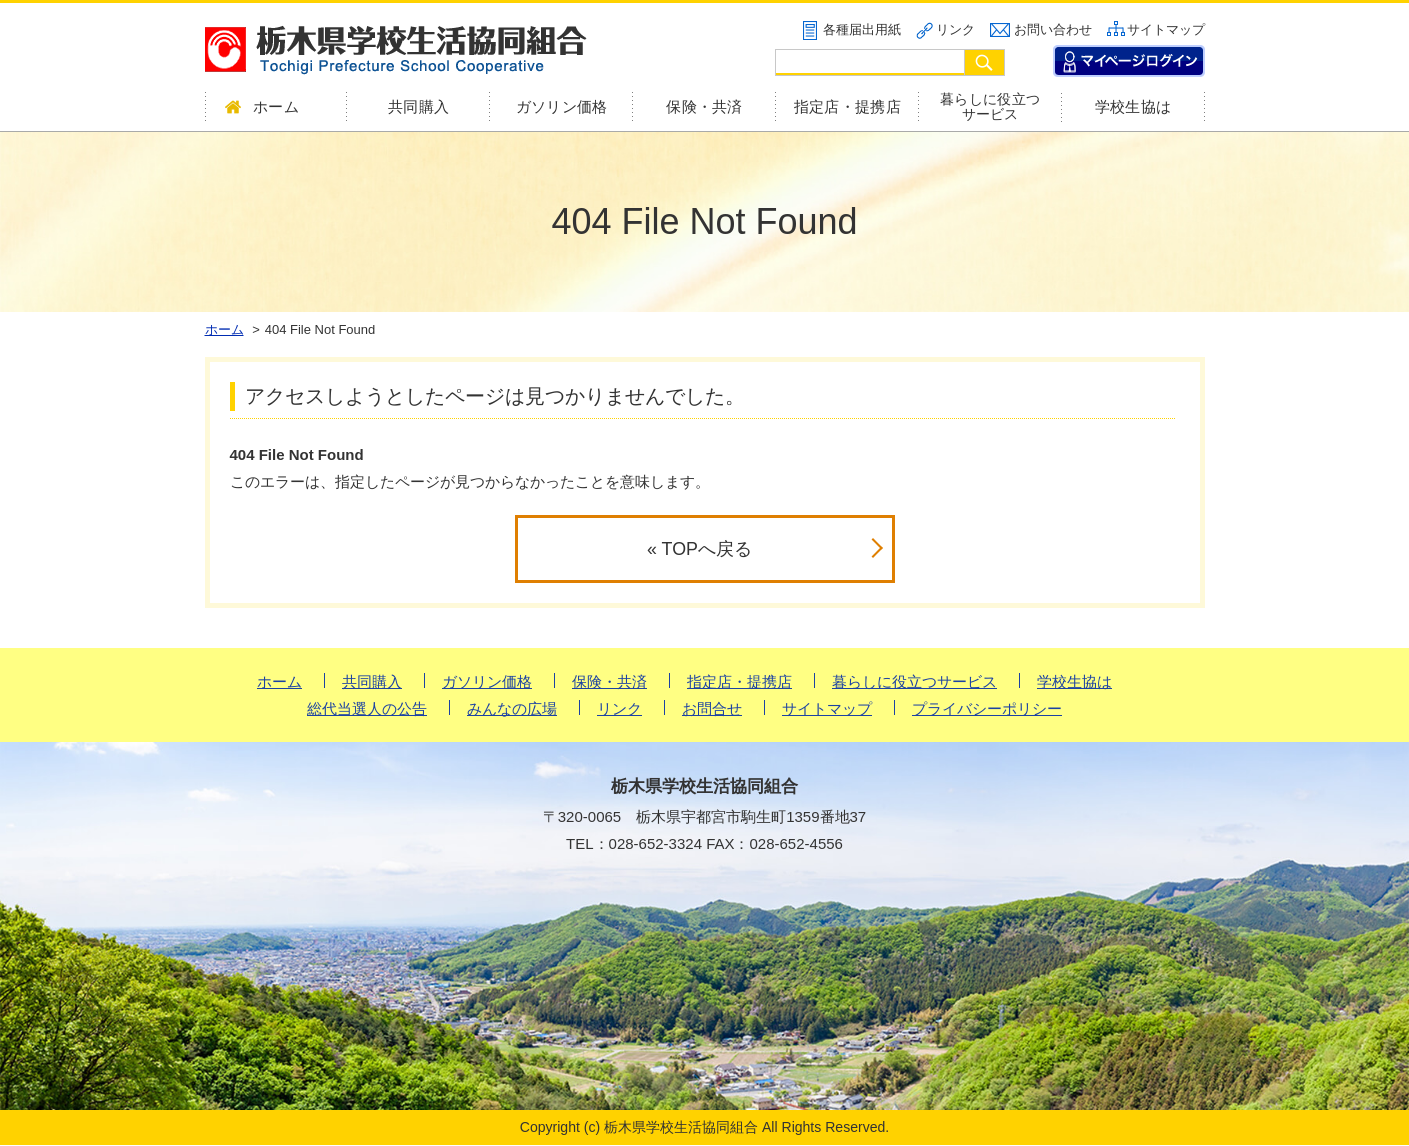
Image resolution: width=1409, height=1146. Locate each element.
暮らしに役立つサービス (990, 107)
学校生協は (1133, 106)
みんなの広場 (512, 708)
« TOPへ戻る (699, 549)
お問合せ (712, 708)
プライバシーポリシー (987, 708)
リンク (955, 29)
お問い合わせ (1053, 29)
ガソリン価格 (562, 106)
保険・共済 (704, 106)
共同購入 (418, 106)
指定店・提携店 (847, 106)
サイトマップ (1166, 29)
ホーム (279, 681)
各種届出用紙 (862, 29)
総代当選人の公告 (367, 708)
